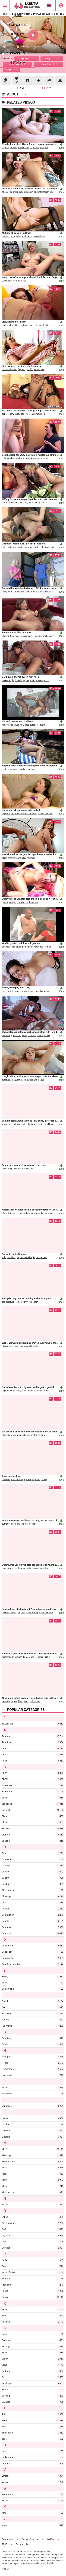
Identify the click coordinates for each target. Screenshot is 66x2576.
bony (13, 236)
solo (15, 281)
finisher (31, 991)
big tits (26, 680)
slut (3, 503)
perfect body (8, 1657)
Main (4, 14)
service (18, 458)
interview (38, 636)
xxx (19, 1169)
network (6, 725)
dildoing (25, 414)
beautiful (6, 1701)
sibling (47, 1036)
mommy (44, 458)
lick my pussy (13, 414)
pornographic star (30, 947)
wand (32, 680)
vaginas (5, 148)
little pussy (18, 192)
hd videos (24, 725)
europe (33, 725)
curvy (25, 1302)
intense (13, 1213)
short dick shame (31, 458)
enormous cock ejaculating (14, 1124)
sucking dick (27, 636)
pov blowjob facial (10, 991)
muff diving (23, 148)
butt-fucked (7, 1080)
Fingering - (26, 58)
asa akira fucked (37, 414)
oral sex (13, 148)
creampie (12, 858)
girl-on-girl (28, 192)
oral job (23, 991)
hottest (43, 947)
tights (18, 236)
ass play (17, 1391)
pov (12, 1524)
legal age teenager (34, 1657)
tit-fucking (11, 1257)
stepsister (33, 1302)
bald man (49, 592)
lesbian (18, 1302)
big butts (6, 814)
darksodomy (39, 236)
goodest (6, 947)
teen (7, 769)
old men (28, 592)
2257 (4, 2544)
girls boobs (38, 592)
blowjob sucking (24, 547)
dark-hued (6, 680)
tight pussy (15, 636)
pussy (4, 1169)
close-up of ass (39, 503)
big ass (21, 1613)
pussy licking (32, 1613)
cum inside (20, 1657)
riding (4, 547)
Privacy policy (23, 2544)
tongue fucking (43, 325)
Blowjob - (52, 58)
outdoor (14, 769)
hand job (44, 148)
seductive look (45, 1213)
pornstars (40, 1435)
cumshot (21, 902)
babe (4, 414)
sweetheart (7, 281)
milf (47, 1391)
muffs (30, 370)
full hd (47, 1657)
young (26, 1701)
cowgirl (32, 1524)
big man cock (17, 592)
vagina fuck (16, 947)
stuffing (10, 503)
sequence (41, 725)
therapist (30, 1479)
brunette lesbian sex (43, 192)
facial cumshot (42, 991)
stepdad (22, 769)
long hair (22, 281)
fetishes (26, 1435)
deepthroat (16, 1435)
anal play (22, 858)
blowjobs (6, 592)
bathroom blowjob (29, 1346)
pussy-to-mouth (46, 1613)
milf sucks (48, 636)
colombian (35, 1701)
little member (8, 458)
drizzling (18, 1568)
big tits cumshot (24, 1257)
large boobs (27, 1391)
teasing (33, 1213)
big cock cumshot (40, 1568)
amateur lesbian (9, 370)
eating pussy (40, 370)
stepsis (40, 1036)
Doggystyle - (48, 64)
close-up (6, 1479)
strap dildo (7, 192)
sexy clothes (24, 1213)
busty (17, 1346)
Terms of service (30, 2539)
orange (43, 1257)
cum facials (39, 1391)
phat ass (32, 1036)
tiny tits (28, 503)
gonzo (5, 902)
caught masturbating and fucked (29, 1080)
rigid (49, 947)
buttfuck (6, 236)
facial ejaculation (36, 1124)
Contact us (7, 2539)
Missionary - (17, 64)
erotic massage (18, 1479)
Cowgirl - (11, 70)
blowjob (36, 547)
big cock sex (8, 1346)
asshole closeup (27, 325)
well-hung (49, 1124)
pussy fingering (19, 1036)
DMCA (50, 2539)
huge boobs (7, 1568)
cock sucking (13, 325)
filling (4, 858)
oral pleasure (8, 1302)
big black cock (47, 547)
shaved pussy (42, 680)
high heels (17, 680)
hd (3, 769)
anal (4, 325)
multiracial (27, 236)
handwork (19, 503)
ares (53, 325)
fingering (22, 370)
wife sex (12, 547)
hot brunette (17, 814)
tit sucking (7, 1036)
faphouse (14, 725)
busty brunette (30, 814)
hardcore (31, 769)
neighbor (18, 1701)
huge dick (34, 148)
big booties (7, 1391)
